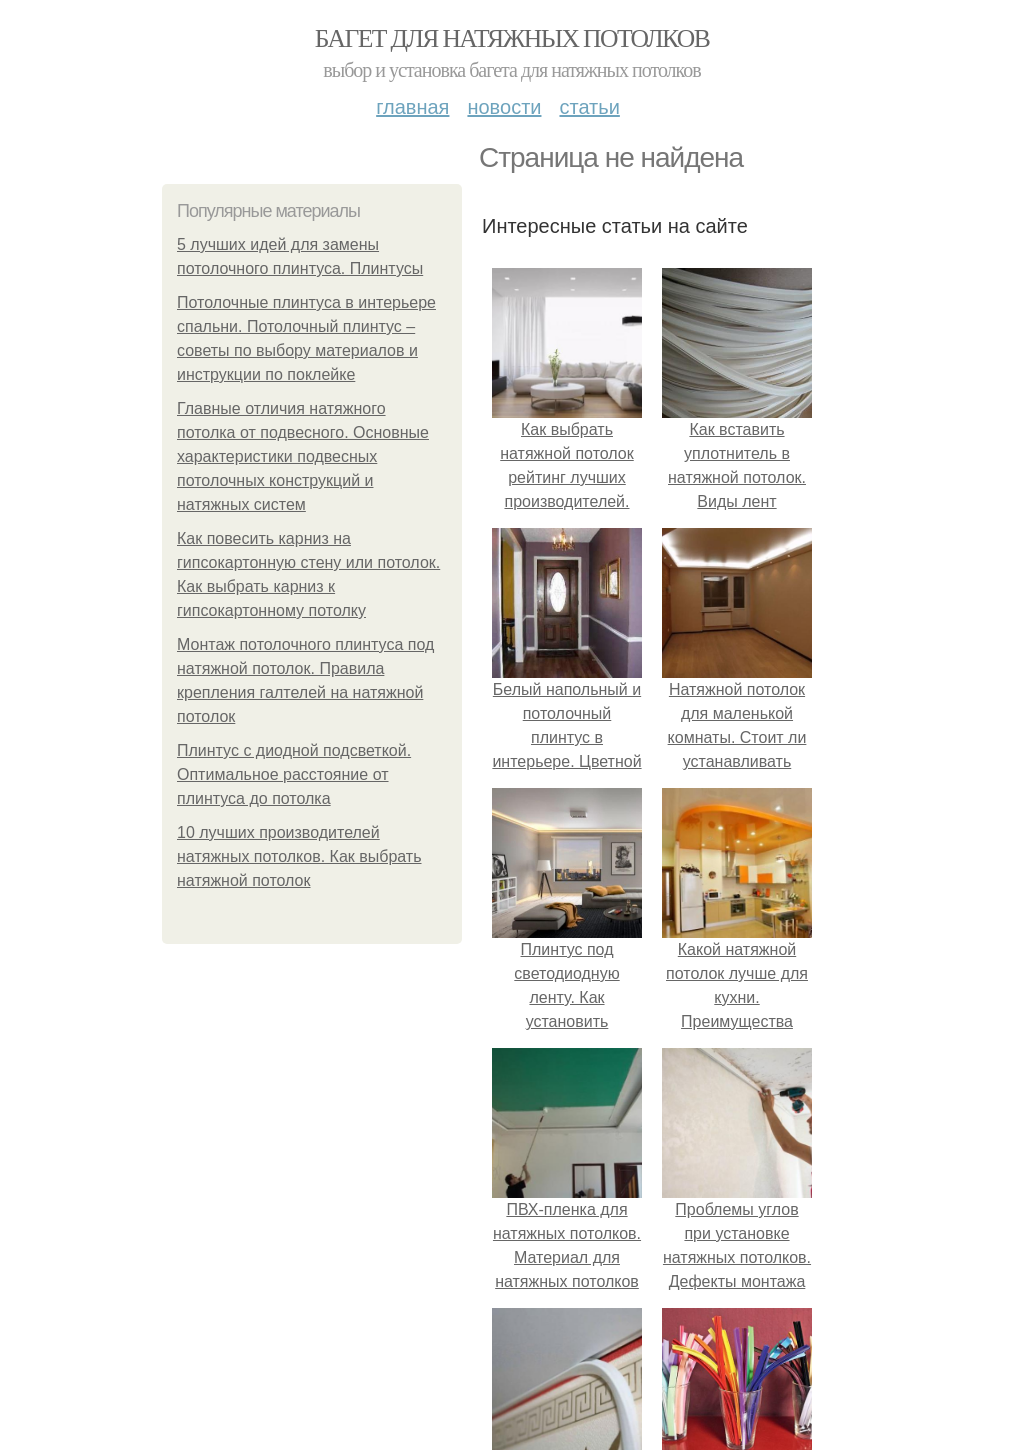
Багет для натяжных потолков (512, 38)
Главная (412, 107)
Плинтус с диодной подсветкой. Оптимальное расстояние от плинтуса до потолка (294, 774)
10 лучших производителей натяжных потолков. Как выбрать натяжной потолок (299, 856)
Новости (504, 107)
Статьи (589, 107)
